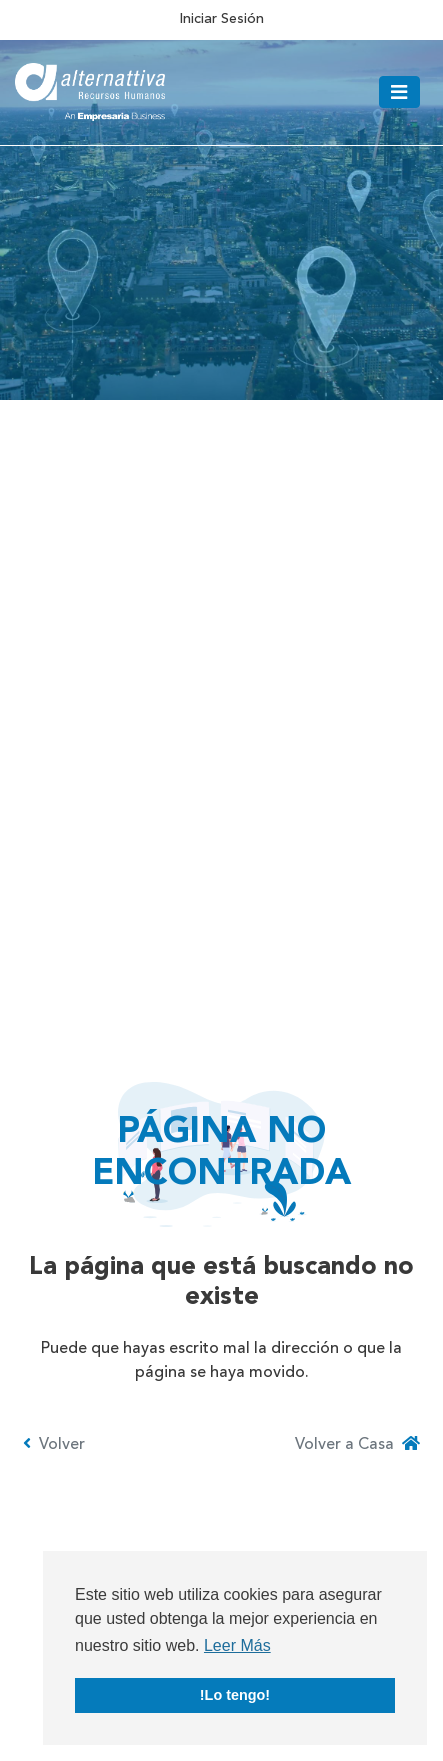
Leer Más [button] (237, 1645)
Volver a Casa (357, 1444)
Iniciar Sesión (221, 19)
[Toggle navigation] (399, 92)
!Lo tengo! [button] (235, 1695)
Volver (54, 1444)
